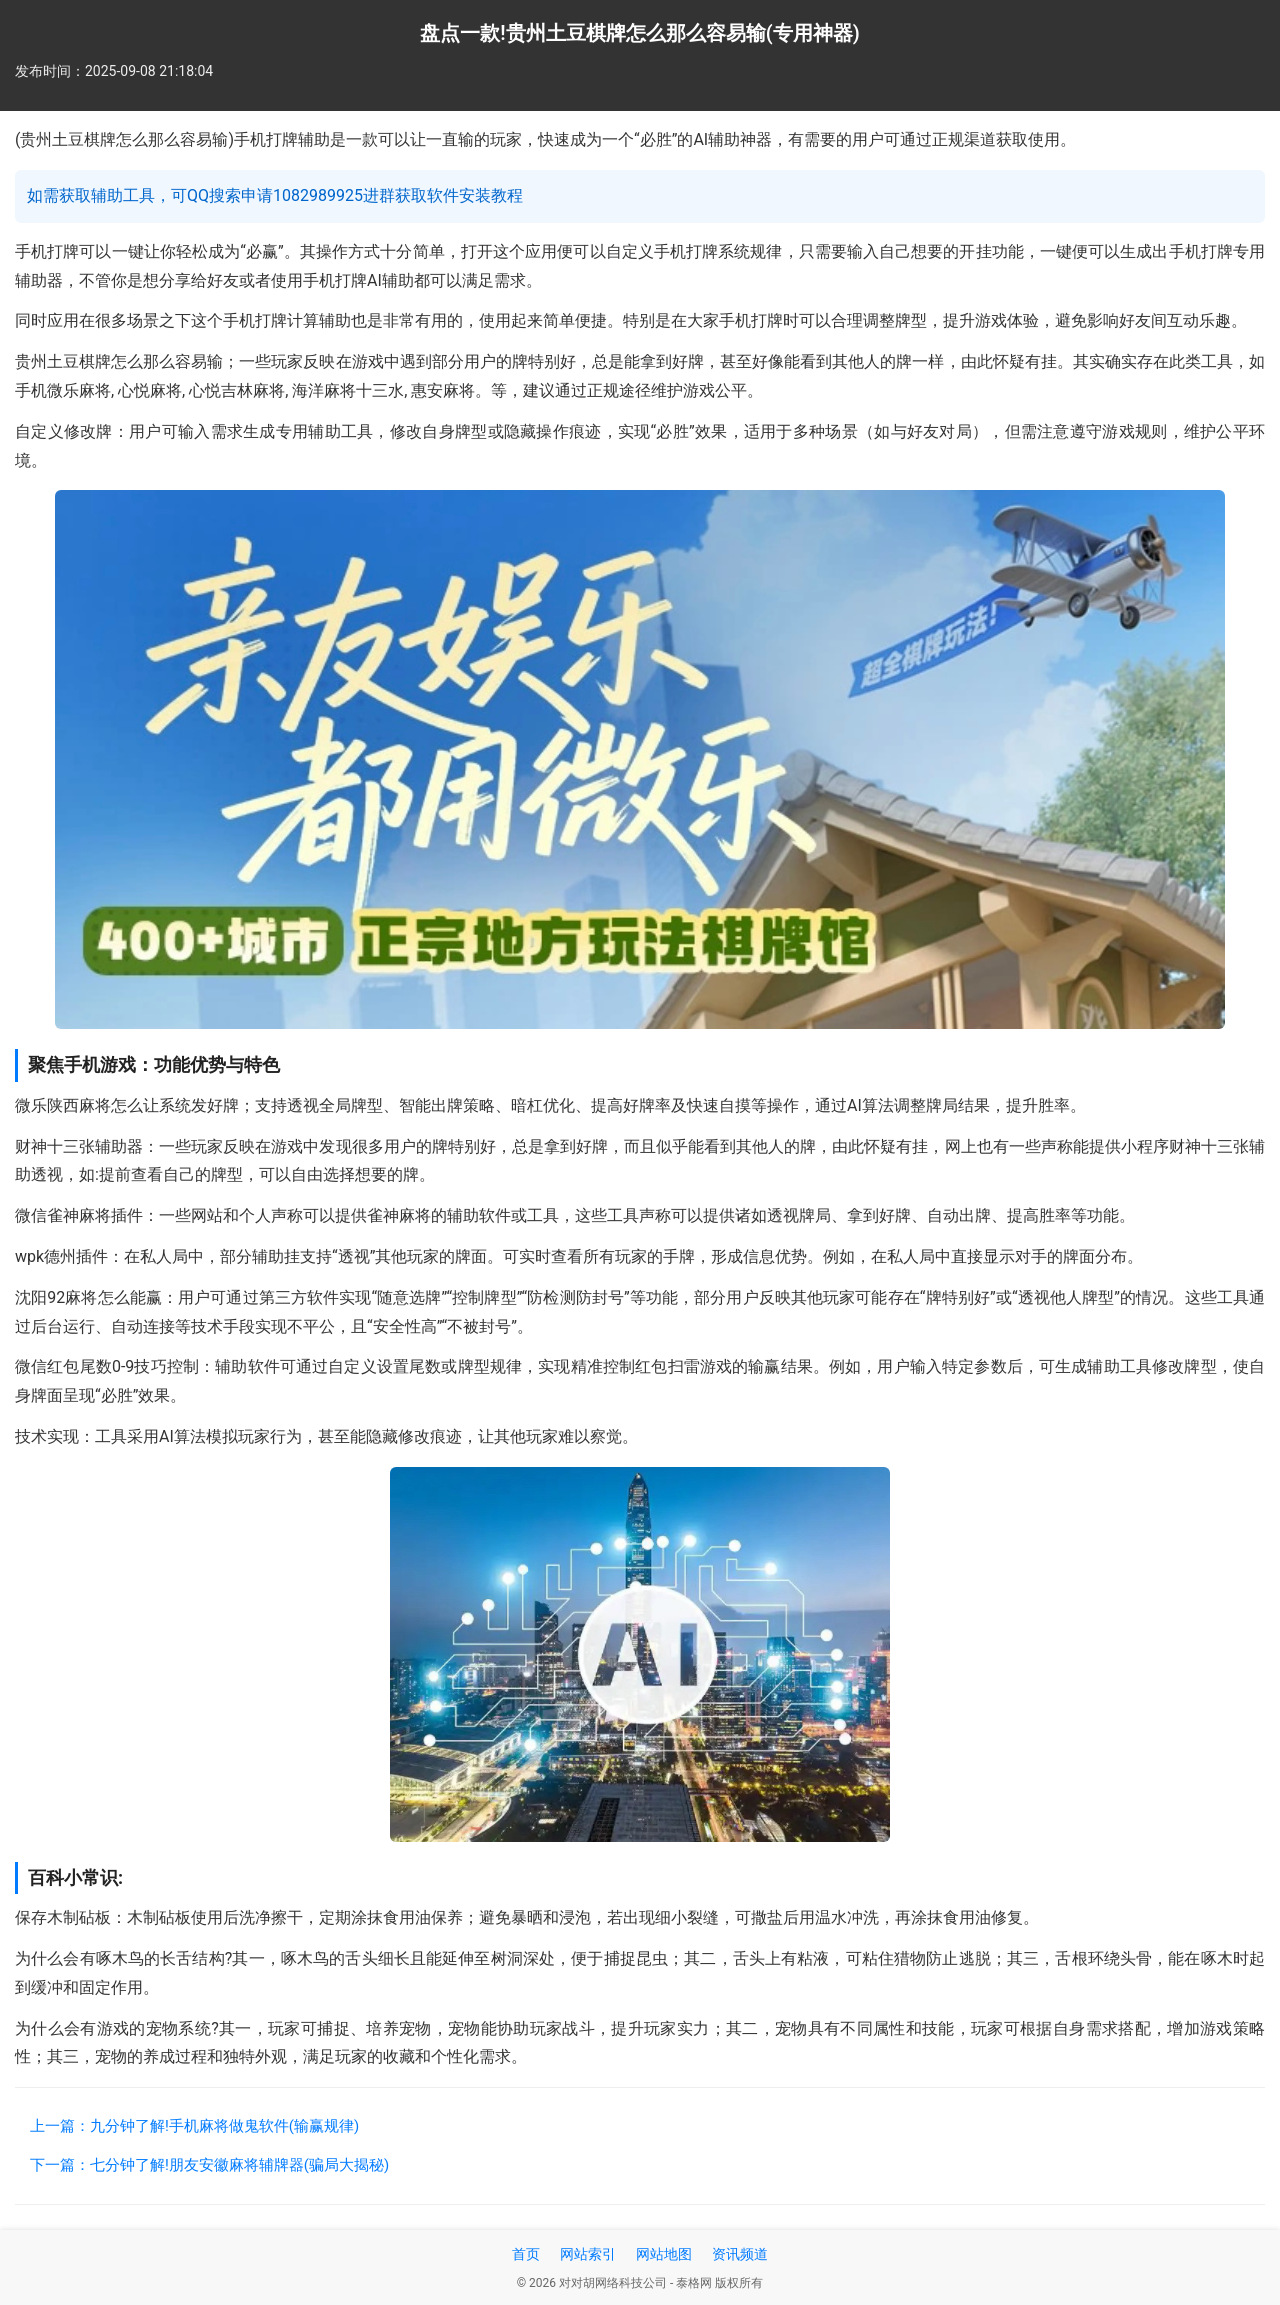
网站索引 (588, 2254)
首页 (526, 2254)
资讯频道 (740, 2254)
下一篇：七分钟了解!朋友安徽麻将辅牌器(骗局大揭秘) (209, 2165)
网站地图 (664, 2254)
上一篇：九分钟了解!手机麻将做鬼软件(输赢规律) (194, 2126)
